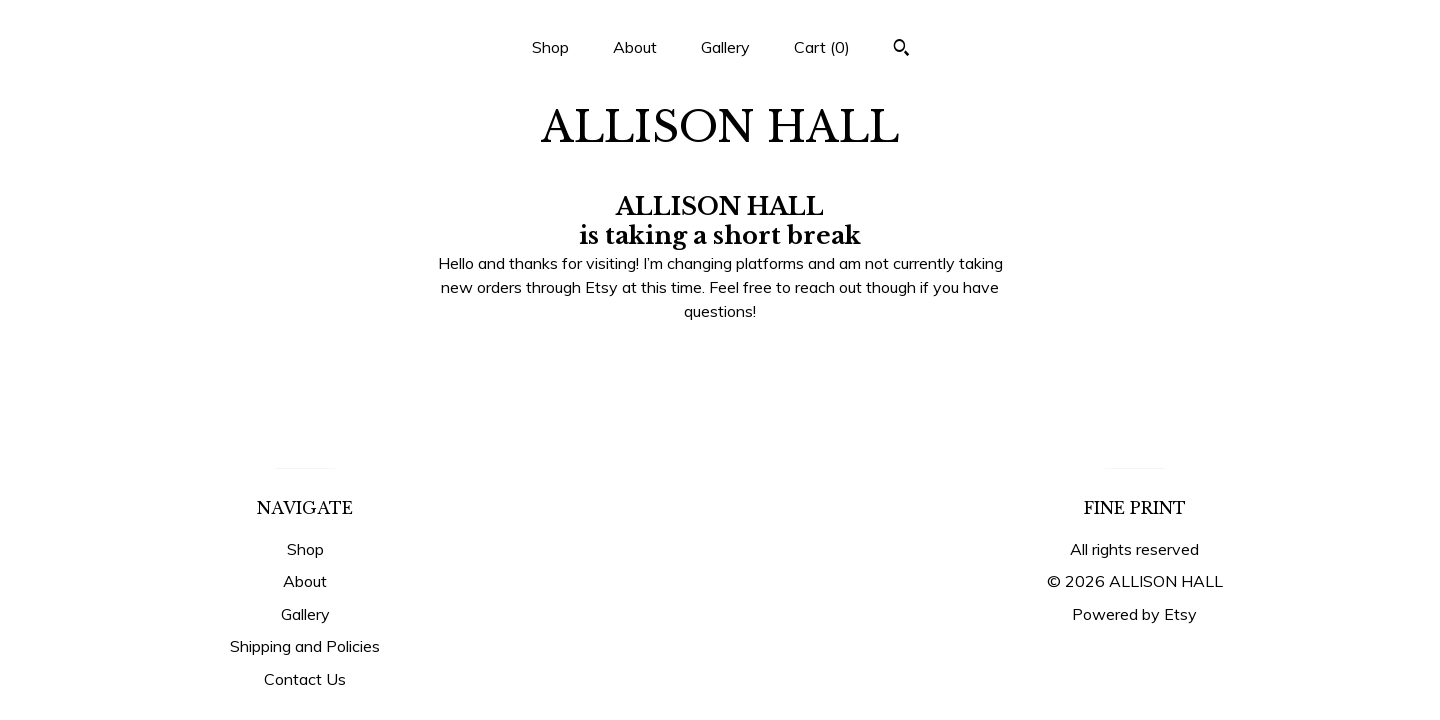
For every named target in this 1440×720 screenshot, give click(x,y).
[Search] (901, 50)
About (635, 47)
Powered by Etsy (1134, 614)
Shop (550, 47)
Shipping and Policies (305, 646)
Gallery (725, 47)
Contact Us (305, 679)
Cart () (822, 47)
